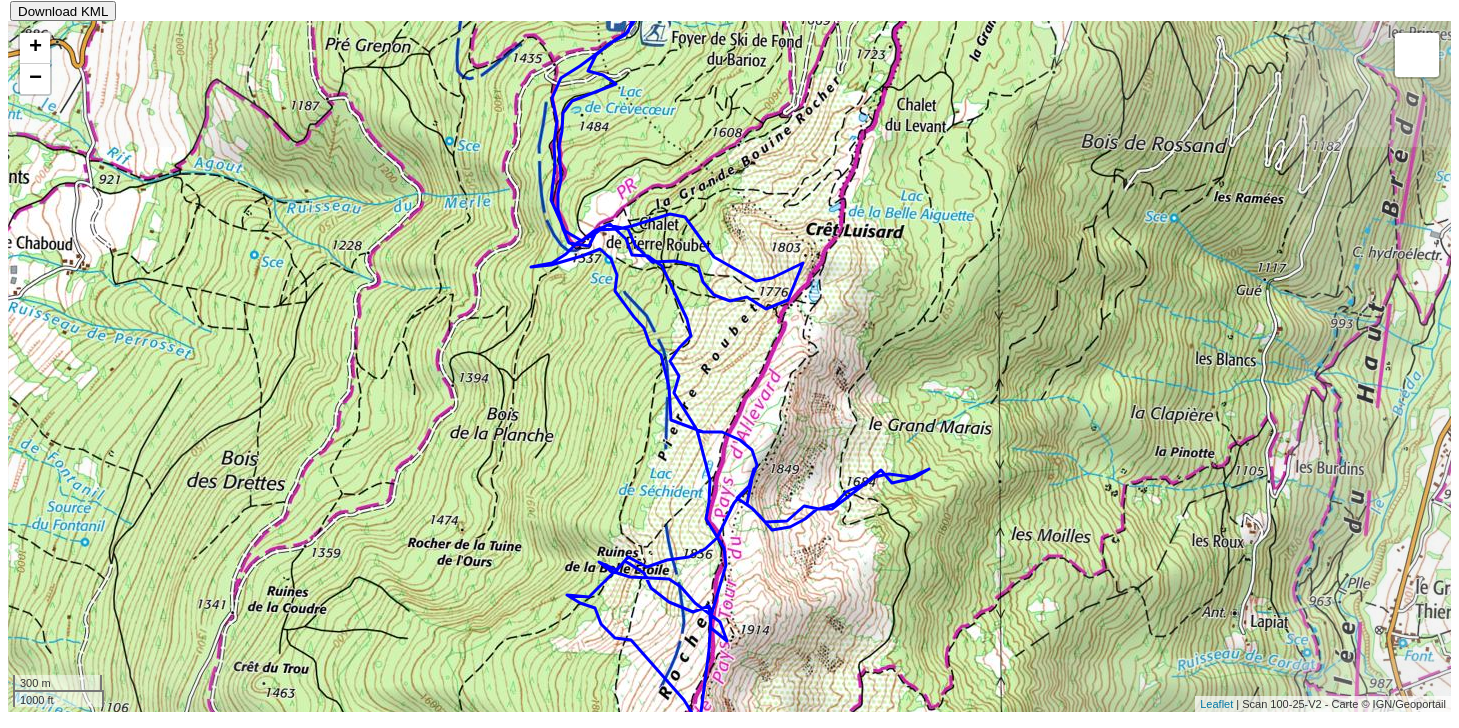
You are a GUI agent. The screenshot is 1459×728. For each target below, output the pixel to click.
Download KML (63, 11)
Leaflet (1216, 704)
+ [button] (35, 48)
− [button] (35, 79)
